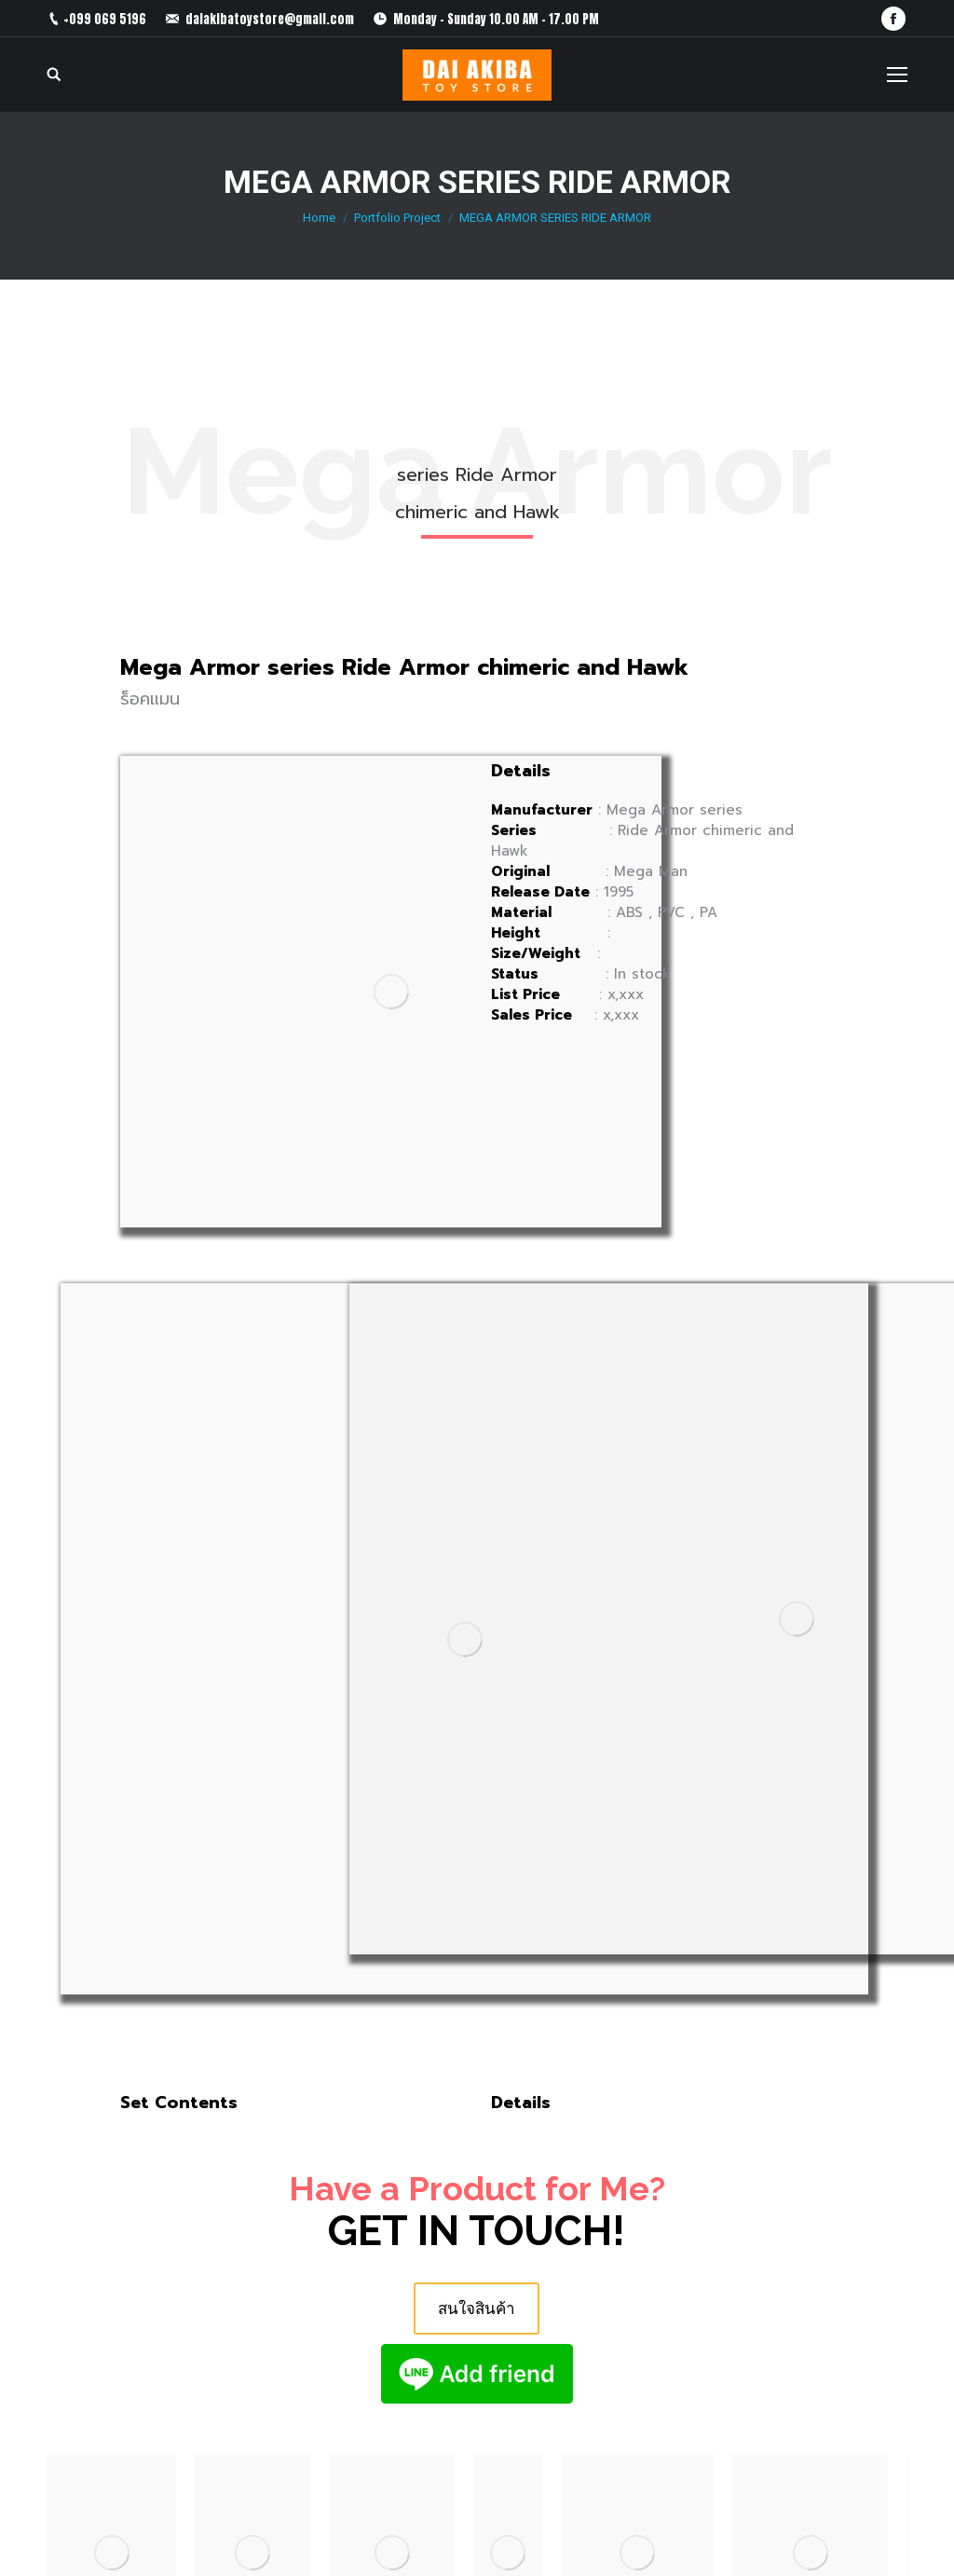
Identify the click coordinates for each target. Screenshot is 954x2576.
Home (319, 218)
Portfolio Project (397, 218)
